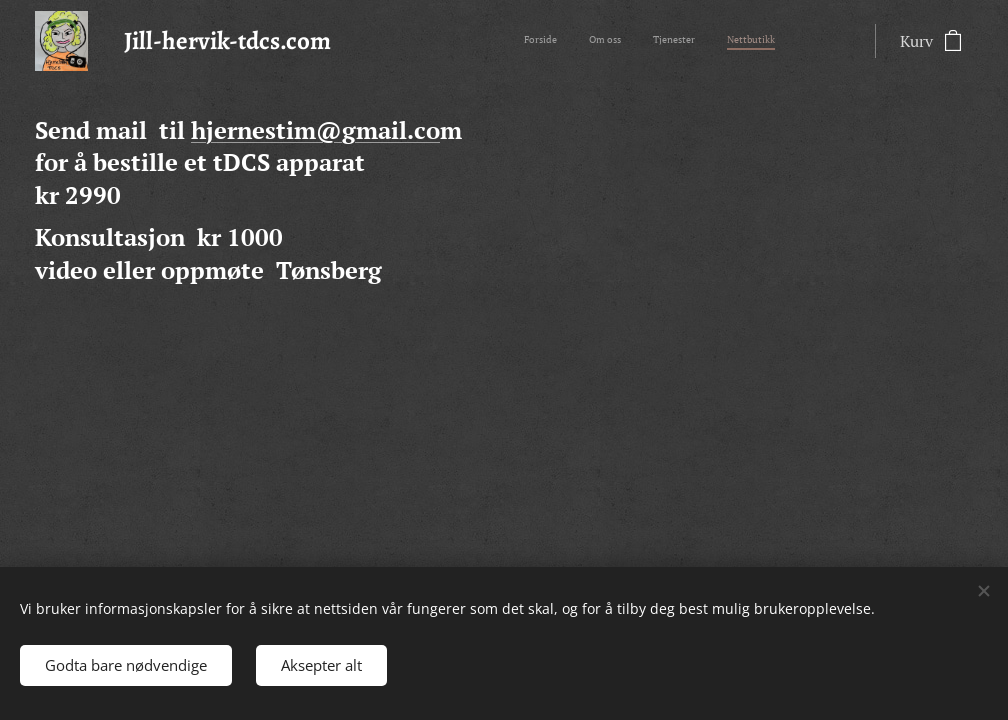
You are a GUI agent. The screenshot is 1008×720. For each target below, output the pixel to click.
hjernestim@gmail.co (315, 130)
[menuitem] (684, 41)
